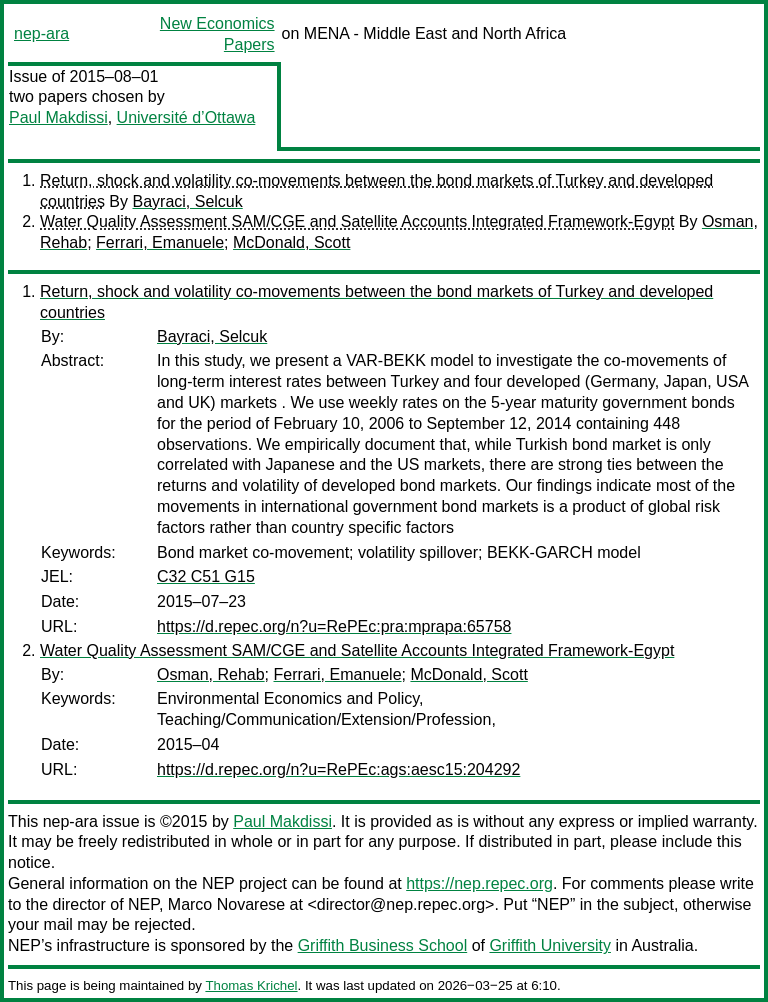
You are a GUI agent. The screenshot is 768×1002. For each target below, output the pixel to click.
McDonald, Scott (291, 242)
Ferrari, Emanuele (160, 242)
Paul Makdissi (58, 117)
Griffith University (550, 945)
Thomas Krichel (251, 985)
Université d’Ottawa (186, 117)
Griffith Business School (383, 945)
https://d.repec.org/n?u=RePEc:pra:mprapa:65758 (334, 626)
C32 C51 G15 (206, 576)
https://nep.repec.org (479, 883)
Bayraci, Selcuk (187, 201)
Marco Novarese (226, 904)
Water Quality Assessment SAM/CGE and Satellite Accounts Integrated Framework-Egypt (357, 221)
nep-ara (41, 33)
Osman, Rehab (211, 674)
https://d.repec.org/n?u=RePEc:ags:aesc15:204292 (338, 769)
